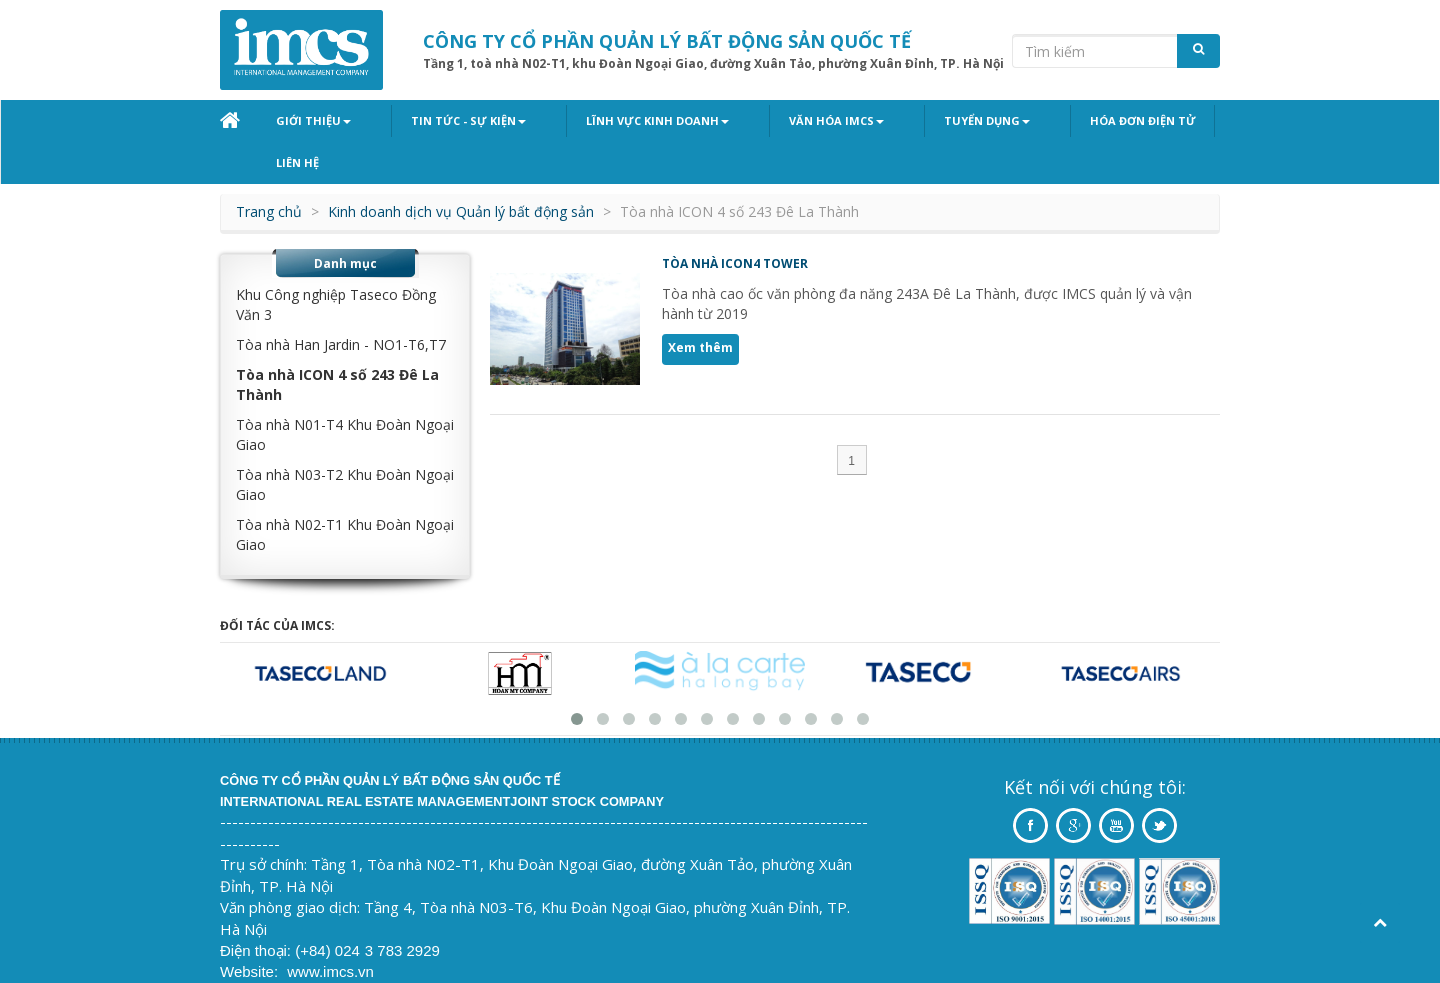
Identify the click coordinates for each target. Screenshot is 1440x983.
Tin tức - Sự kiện (446, 120)
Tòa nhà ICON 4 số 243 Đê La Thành (337, 343)
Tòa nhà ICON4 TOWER (735, 222)
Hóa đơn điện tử (1033, 120)
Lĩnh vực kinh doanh (613, 120)
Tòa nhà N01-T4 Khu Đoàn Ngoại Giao (345, 393)
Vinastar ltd (355, 952)
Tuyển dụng (899, 120)
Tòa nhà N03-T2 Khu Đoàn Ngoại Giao (345, 443)
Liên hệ (1145, 120)
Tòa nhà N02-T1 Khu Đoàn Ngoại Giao (345, 493)
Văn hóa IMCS (770, 120)
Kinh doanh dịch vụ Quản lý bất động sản (461, 170)
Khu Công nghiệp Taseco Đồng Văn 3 (336, 263)
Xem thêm (700, 306)
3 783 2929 (402, 909)
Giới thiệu (313, 120)
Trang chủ (269, 170)
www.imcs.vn (330, 930)
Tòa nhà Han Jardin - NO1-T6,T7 (341, 303)
